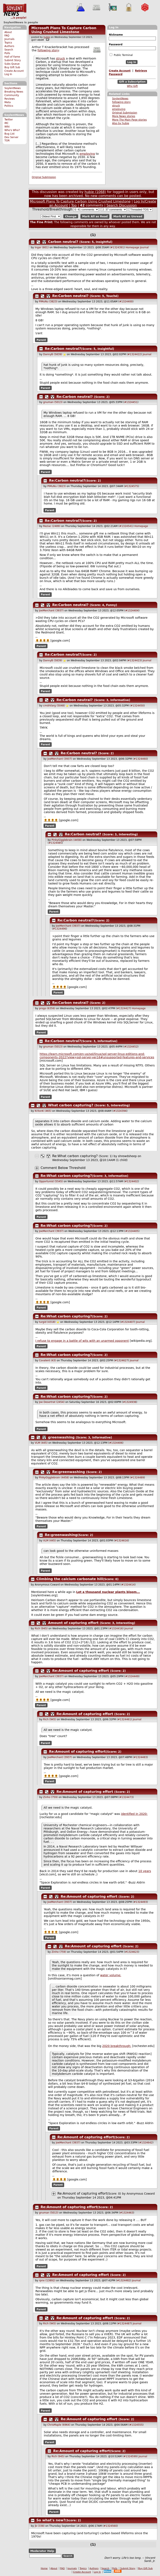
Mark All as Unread (127, 216)
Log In (8, 74)
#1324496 (59, 928)
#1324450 (137, 705)
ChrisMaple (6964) (58, 2424)
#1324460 (140, 758)
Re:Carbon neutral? (70, 296)
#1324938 (129, 1402)
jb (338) (40, 2525)
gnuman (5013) (52, 402)
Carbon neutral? (63, 242)
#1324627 (121, 1360)
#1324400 (125, 301)
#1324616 (121, 1540)
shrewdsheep (127, 1156)
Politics (8, 105)
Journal (144, 247)
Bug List (9, 133)
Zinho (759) (50, 1797)
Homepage (132, 247)
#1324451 (131, 402)
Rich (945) (41, 1628)
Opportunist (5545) (51, 1181)
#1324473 (126, 1797)
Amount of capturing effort (73, 1623)
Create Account (14, 70)
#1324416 (116, 1628)
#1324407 (127, 1322)
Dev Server (11, 137)
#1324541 (126, 526)
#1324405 (132, 1231)
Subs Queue (12, 63)
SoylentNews (15, 11)
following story (121, 102)
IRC (6, 123)
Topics (8, 42)
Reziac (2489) (51, 526)
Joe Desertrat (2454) (52, 1402)
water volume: (110, 1975)
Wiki (7, 126)
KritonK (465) (43, 1110)
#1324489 (137, 1477)
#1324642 (145, 2142)
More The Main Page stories (129, 119)
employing (118, 109)
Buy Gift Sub (12, 67)
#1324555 (136, 2424)
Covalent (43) (47, 1360)
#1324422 (134, 354)
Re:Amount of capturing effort (80, 1671)
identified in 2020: (134, 1813)
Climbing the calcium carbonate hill (69, 1579)
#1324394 (119, 1110)
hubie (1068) (95, 192)
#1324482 (123, 2280)
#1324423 (134, 660)
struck (116, 105)
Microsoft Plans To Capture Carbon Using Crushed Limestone (63, 30)
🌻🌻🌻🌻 (42, 640)
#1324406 (115, 1442)
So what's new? (50, 2520)
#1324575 (131, 486)
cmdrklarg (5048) (54, 705)
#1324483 (140, 1757)
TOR (7, 140)
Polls (7, 53)
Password (115, 44)
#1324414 (128, 1584)
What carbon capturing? (70, 1105)
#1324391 (117, 247)
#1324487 (124, 2323)
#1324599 (130, 2456)
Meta (7, 102)
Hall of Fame (12, 56)
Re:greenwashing (68, 1472)
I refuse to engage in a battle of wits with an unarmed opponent (82, 1340)
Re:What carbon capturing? (75, 1156)
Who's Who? (12, 130)
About (8, 32)
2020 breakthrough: (116, 2046)
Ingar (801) (42, 247)
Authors (9, 46)
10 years (144, 1871)
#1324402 (131, 1181)
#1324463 (126, 2212)
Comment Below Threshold (63, 1168)
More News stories (123, 116)
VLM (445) (41, 1442)
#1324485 (55, 842)
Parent (41, 340)
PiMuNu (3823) (48, 301)
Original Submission (124, 112)
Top (74, 205)
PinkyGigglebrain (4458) (66, 839)
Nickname (116, 34)
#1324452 (131, 1046)
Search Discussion (121, 205)
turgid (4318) (47, 1322)
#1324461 (124, 1719)
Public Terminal (121, 55)
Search (8, 49)
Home (44, 2568)
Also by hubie (120, 123)
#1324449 (132, 1676)
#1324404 (132, 610)
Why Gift (132, 86)
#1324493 (140, 1902)
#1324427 (123, 1008)
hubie (47, 37)
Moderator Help (42, 2550)
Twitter (8, 119)
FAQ (6, 35)
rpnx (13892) (47, 2280)
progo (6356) (47, 1008)
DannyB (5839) (52, 354)
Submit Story (12, 60)
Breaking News (13, 91)
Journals (9, 39)
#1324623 (131, 1951)
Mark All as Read (95, 216)
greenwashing (61, 1437)
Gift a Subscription (132, 81)
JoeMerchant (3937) (51, 610)
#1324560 (110, 2525)
